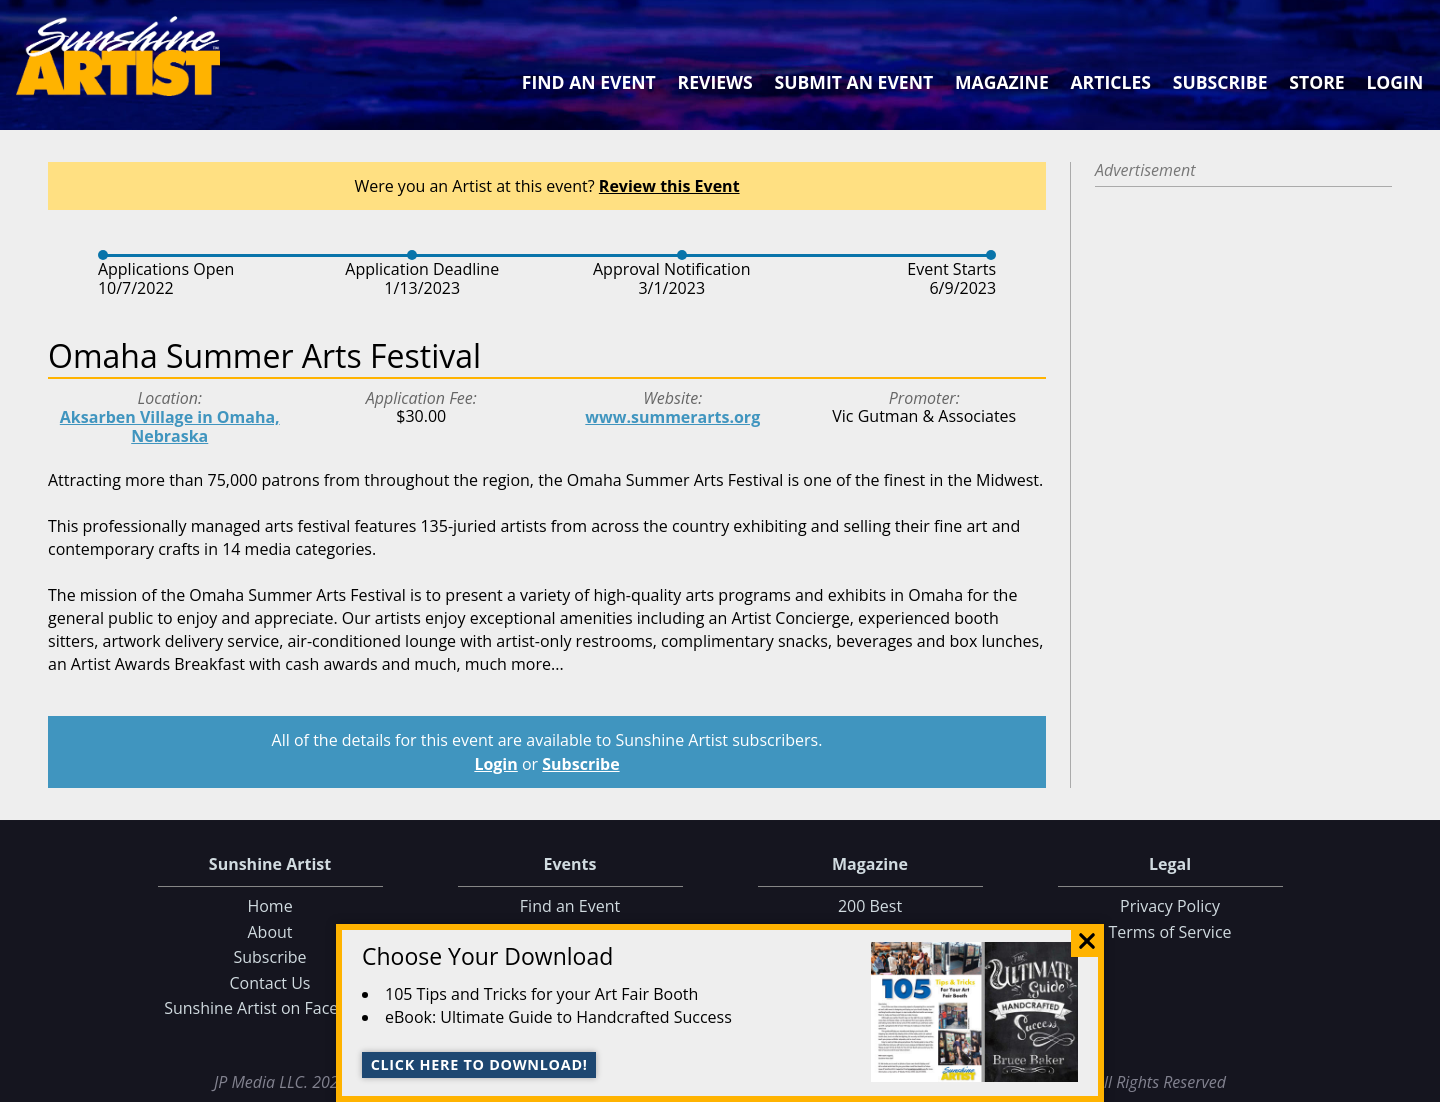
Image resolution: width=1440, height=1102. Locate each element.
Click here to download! (479, 1064)
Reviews (715, 82)
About (269, 932)
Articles (1110, 82)
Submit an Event (854, 82)
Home (269, 906)
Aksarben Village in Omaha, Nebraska (170, 426)
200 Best (870, 906)
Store (1316, 82)
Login (1394, 82)
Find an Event (589, 82)
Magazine (1002, 82)
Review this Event (669, 186)
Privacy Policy (1170, 906)
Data (1416, 1082)
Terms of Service (1169, 932)
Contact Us (270, 983)
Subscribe (1220, 82)
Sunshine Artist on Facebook (270, 1008)
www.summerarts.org (672, 417)
